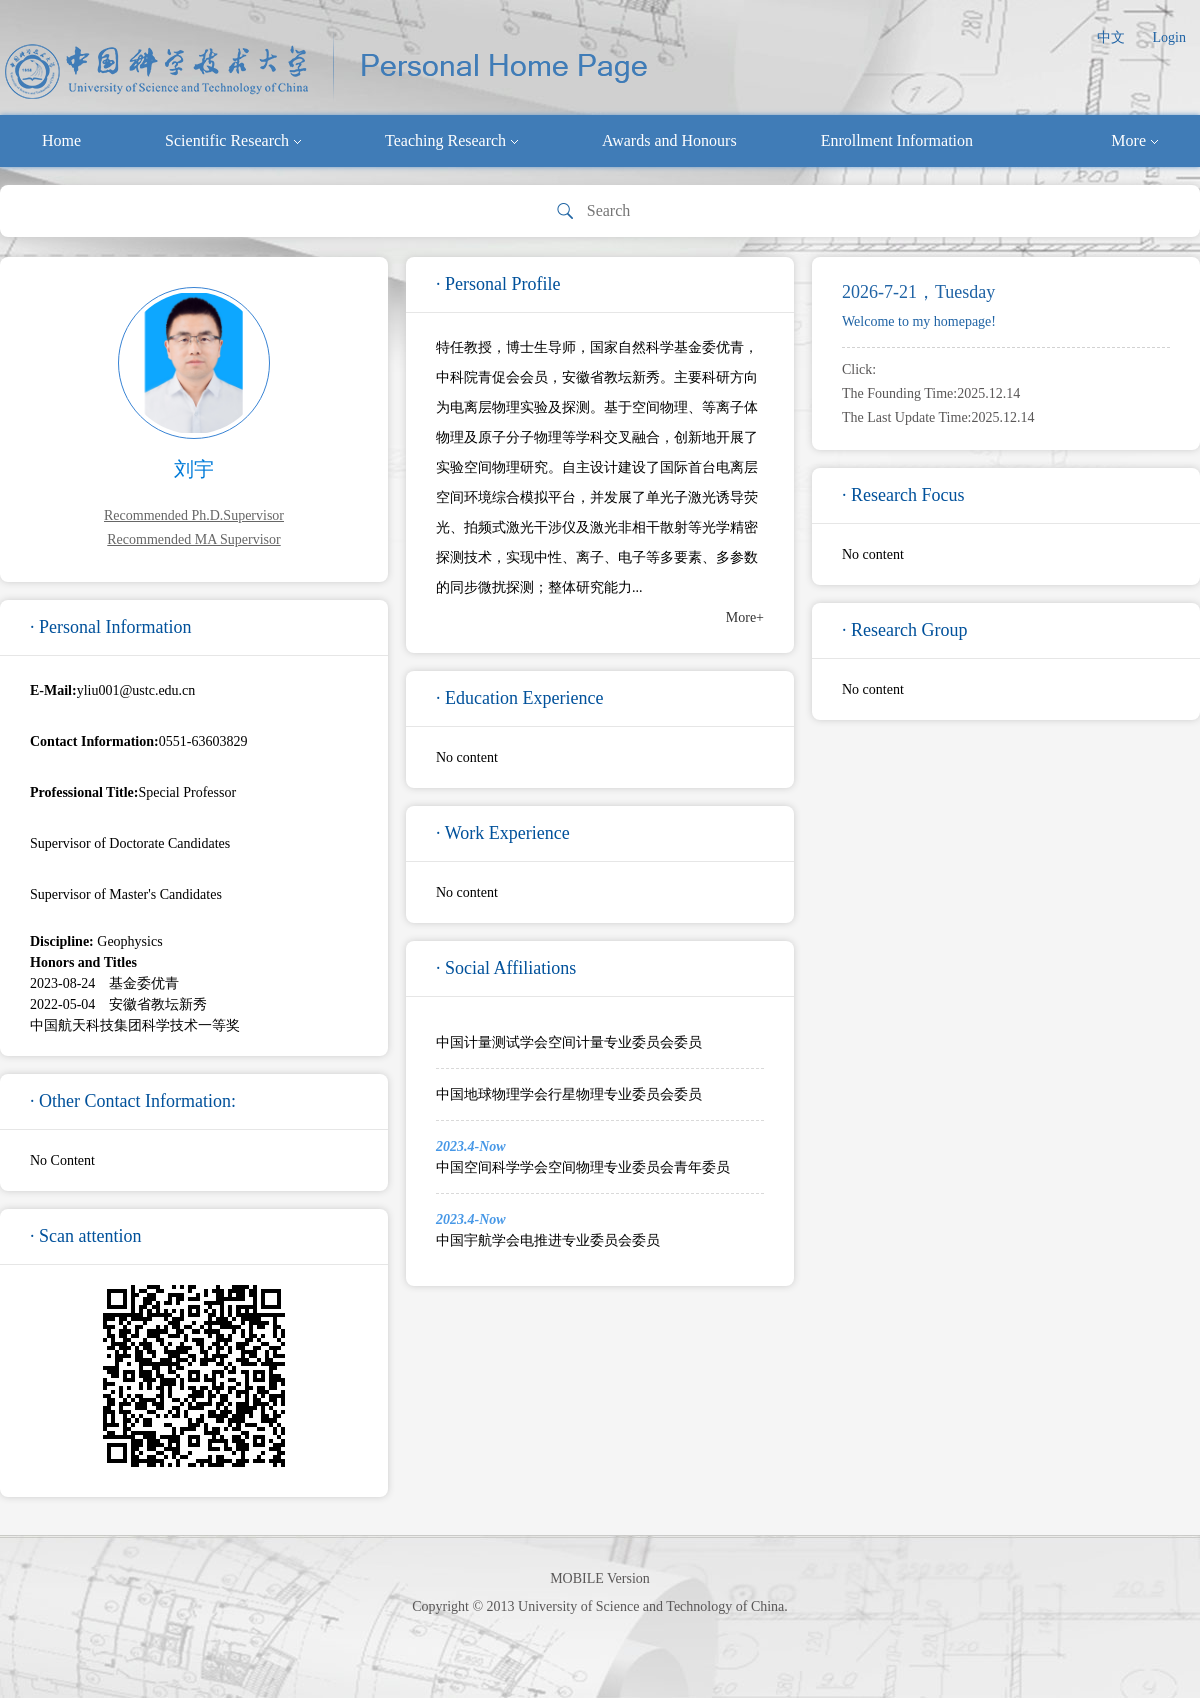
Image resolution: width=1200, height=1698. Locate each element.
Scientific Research (233, 140)
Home (61, 140)
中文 (1111, 37)
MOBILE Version (600, 1578)
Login (1169, 37)
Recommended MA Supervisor (193, 539)
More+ (745, 617)
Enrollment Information (897, 140)
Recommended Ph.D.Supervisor (194, 515)
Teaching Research (451, 140)
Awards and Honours (669, 140)
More (1134, 140)
